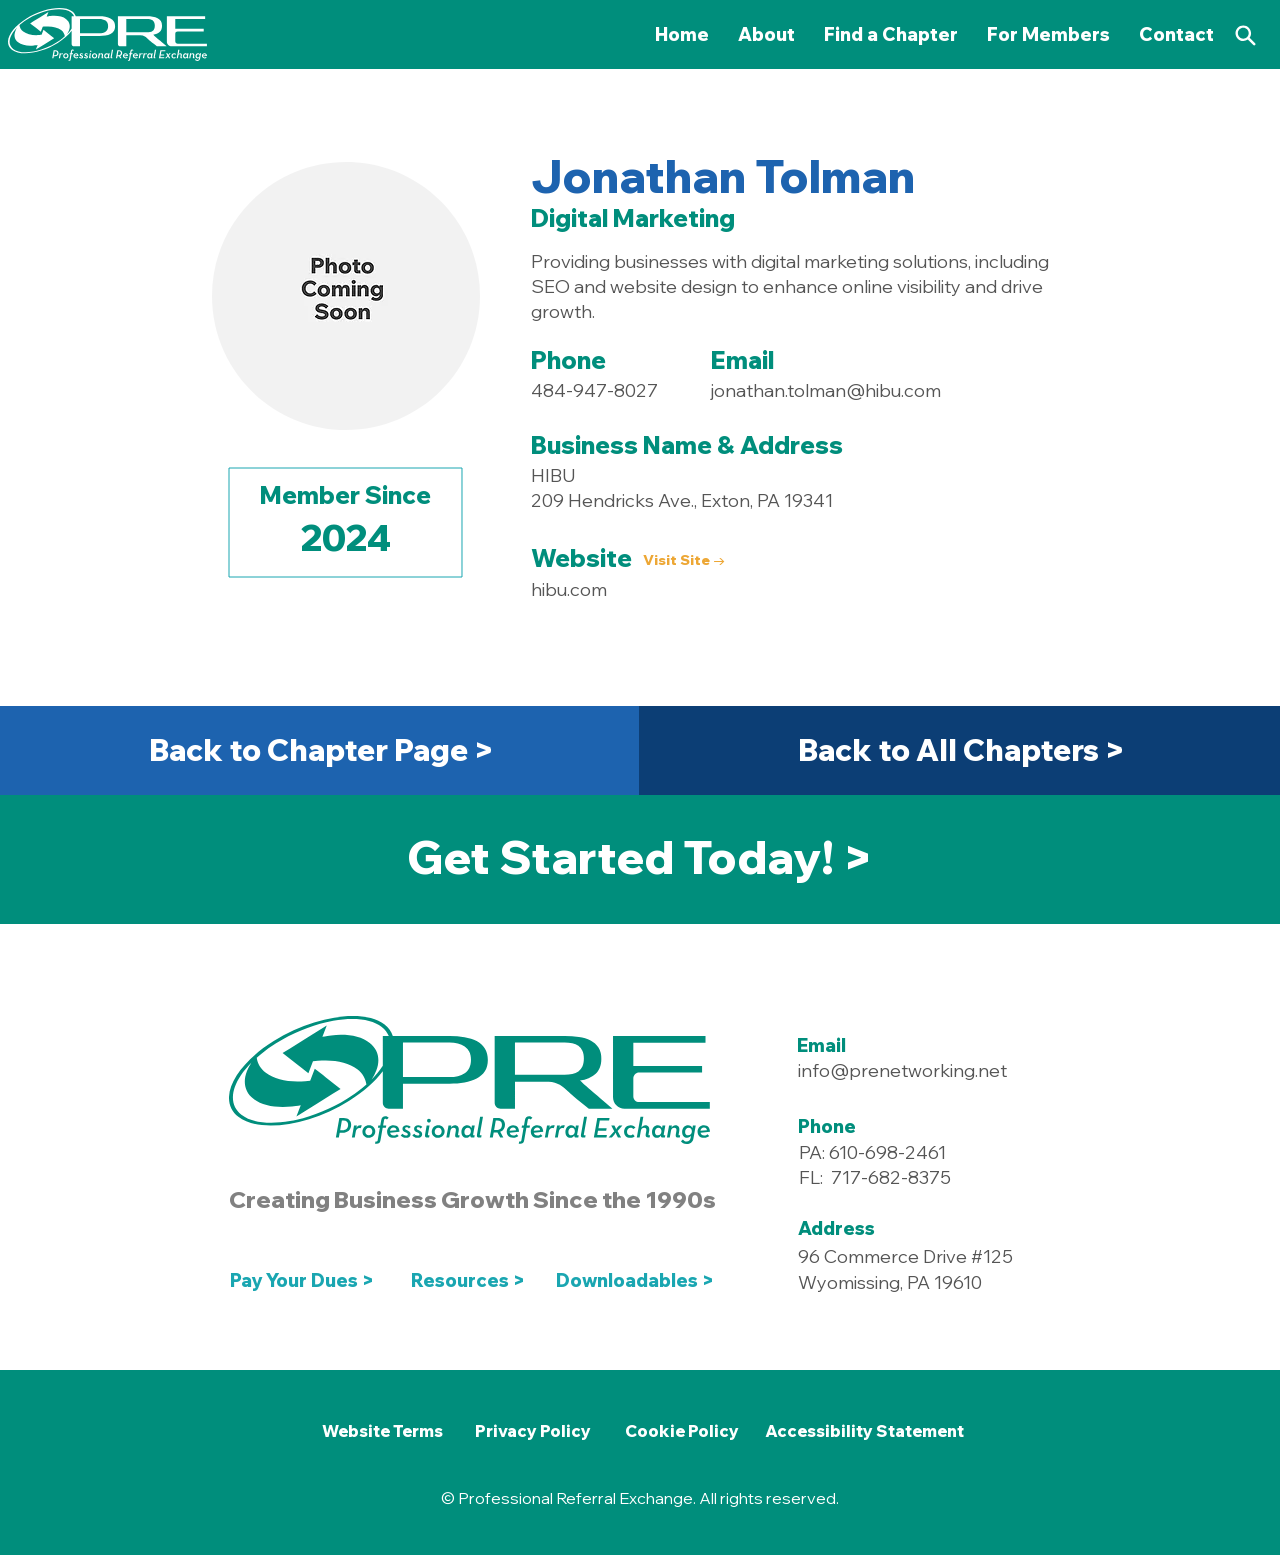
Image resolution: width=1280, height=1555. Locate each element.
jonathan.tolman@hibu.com (826, 390)
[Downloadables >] (639, 1280)
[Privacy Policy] (533, 1431)
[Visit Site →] (684, 560)
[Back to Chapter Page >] (322, 750)
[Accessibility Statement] (864, 1431)
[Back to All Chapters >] (962, 750)
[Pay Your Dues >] (307, 1280)
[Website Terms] (382, 1431)
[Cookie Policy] (681, 1431)
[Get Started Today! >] (639, 857)
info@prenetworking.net (902, 1070)
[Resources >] (468, 1280)
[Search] (1245, 35)
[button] (1049, 34)
